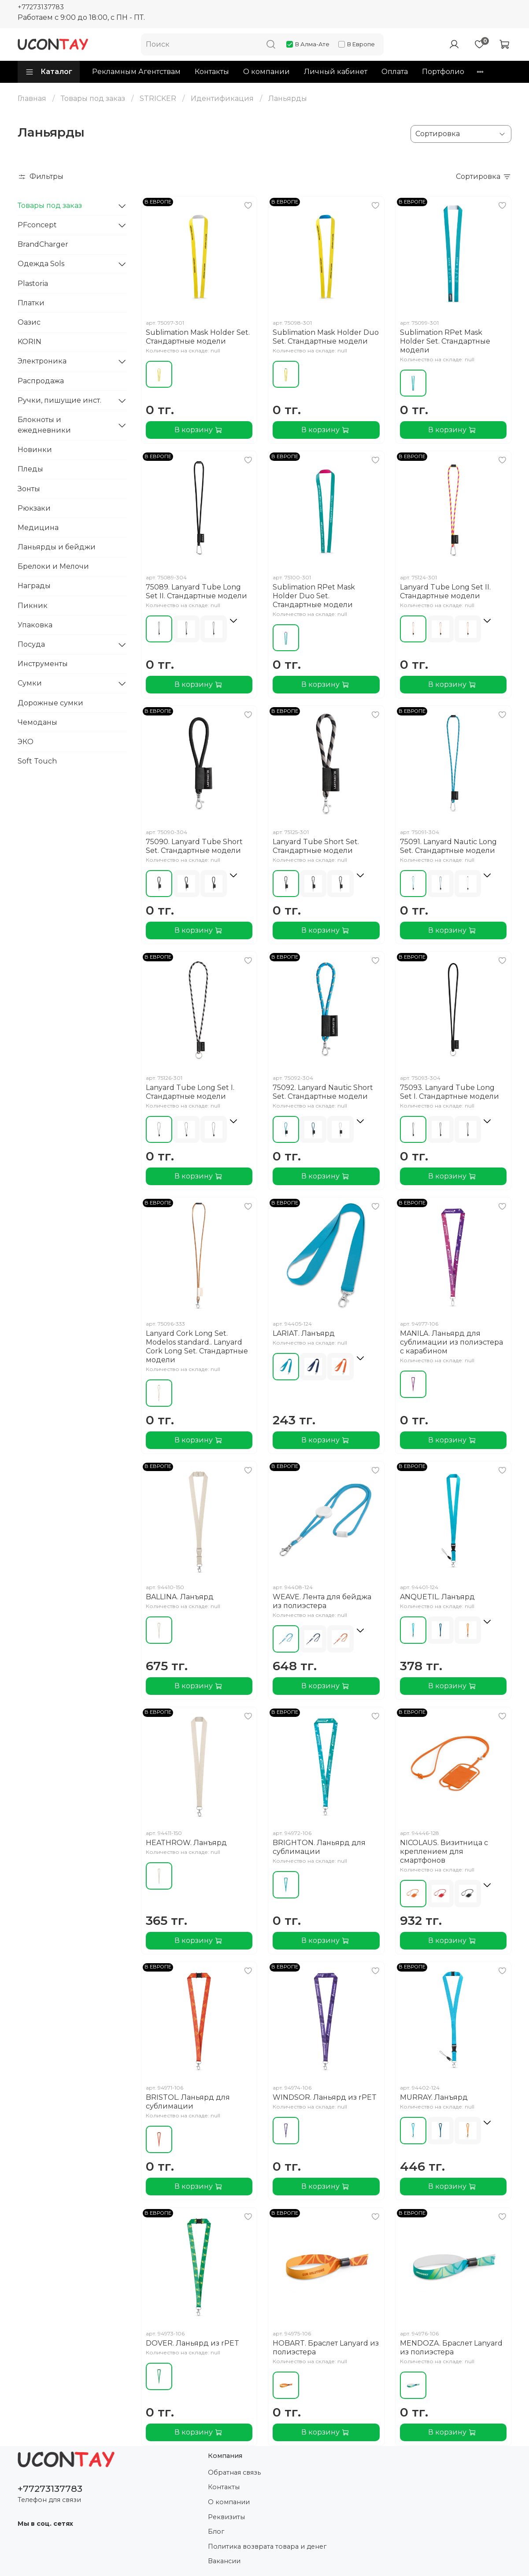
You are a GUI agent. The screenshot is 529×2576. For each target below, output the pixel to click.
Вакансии (224, 2561)
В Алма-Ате (307, 44)
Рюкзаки (34, 508)
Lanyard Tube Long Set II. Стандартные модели (445, 591)
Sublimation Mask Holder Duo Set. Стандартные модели (326, 336)
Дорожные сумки (50, 703)
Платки (31, 303)
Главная (32, 98)
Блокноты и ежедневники (44, 424)
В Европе (356, 44)
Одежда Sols (41, 263)
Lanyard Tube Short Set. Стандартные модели (316, 846)
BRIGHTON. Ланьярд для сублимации (319, 1847)
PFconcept (37, 225)
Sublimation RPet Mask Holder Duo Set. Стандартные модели (314, 596)
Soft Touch (37, 761)
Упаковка (35, 625)
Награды (34, 586)
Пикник (33, 605)
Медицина (38, 527)
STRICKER (158, 98)
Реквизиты (226, 2517)
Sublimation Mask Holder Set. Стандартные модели (198, 336)
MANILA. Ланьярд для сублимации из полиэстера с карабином (451, 1342)
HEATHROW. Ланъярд (186, 1842)
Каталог (48, 71)
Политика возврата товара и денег (267, 2546)
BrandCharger (43, 244)
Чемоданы (37, 722)
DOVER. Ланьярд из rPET (192, 2343)
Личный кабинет (335, 71)
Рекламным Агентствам (136, 71)
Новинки (35, 449)
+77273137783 (41, 7)
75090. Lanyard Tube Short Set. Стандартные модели (194, 846)
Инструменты (43, 664)
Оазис (29, 322)
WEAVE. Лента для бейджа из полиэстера (322, 1601)
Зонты (29, 489)
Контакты (212, 71)
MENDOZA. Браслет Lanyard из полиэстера (451, 2347)
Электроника (42, 361)
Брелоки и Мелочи (53, 566)
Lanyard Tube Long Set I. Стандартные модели (190, 1092)
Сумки (30, 683)
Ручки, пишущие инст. (59, 400)
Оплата (394, 71)
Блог (216, 2531)
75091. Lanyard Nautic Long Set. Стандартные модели (448, 846)
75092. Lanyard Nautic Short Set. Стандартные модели (323, 1092)
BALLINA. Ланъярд (180, 1597)
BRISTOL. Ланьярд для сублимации (188, 2101)
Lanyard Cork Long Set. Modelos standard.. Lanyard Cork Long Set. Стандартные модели (197, 1346)
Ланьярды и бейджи (57, 547)
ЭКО (25, 742)
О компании (266, 71)
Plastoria (33, 283)
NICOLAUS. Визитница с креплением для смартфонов (444, 1851)
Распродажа (41, 381)
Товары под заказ (93, 98)
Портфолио (443, 71)
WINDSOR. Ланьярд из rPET (325, 2097)
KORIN (29, 341)
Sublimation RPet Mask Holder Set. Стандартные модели (445, 341)
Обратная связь (234, 2472)
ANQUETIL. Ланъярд (437, 1597)
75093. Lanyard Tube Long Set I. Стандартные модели (449, 1092)
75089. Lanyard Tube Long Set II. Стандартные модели (196, 591)
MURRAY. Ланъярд (434, 2097)
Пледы (30, 469)
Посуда (31, 644)
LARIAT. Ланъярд (304, 1333)
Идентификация (222, 98)
